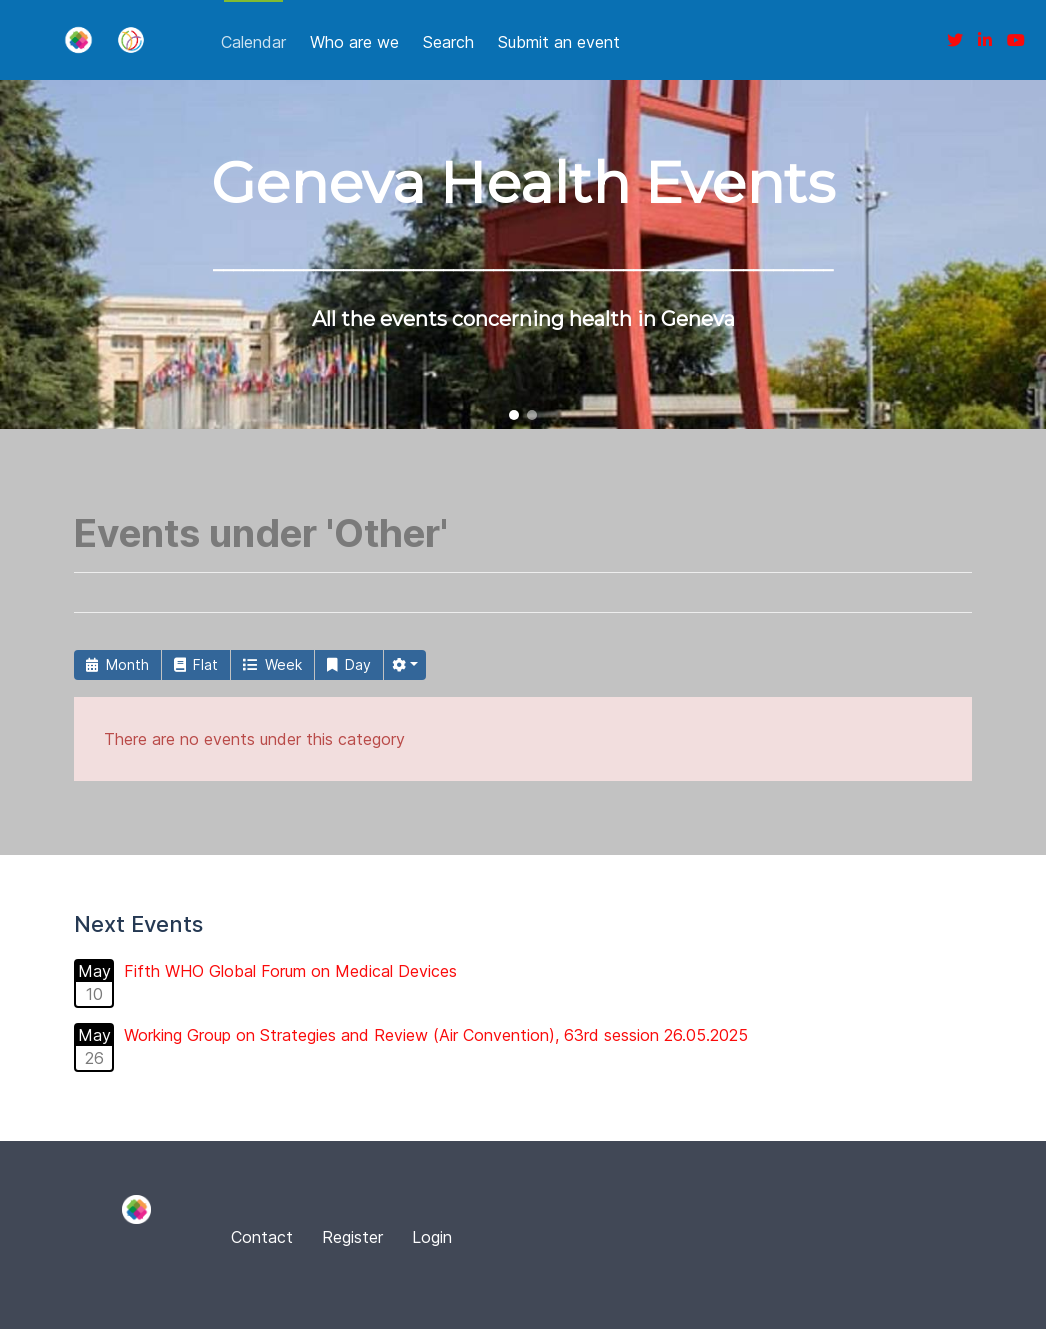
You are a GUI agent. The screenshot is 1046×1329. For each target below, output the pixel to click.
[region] (523, 254)
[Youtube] (1016, 40)
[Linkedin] (985, 40)
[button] (514, 415)
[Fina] (78, 40)
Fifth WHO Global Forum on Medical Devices (290, 971)
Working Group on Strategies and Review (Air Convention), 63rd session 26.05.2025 (436, 1035)
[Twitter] (955, 40)
